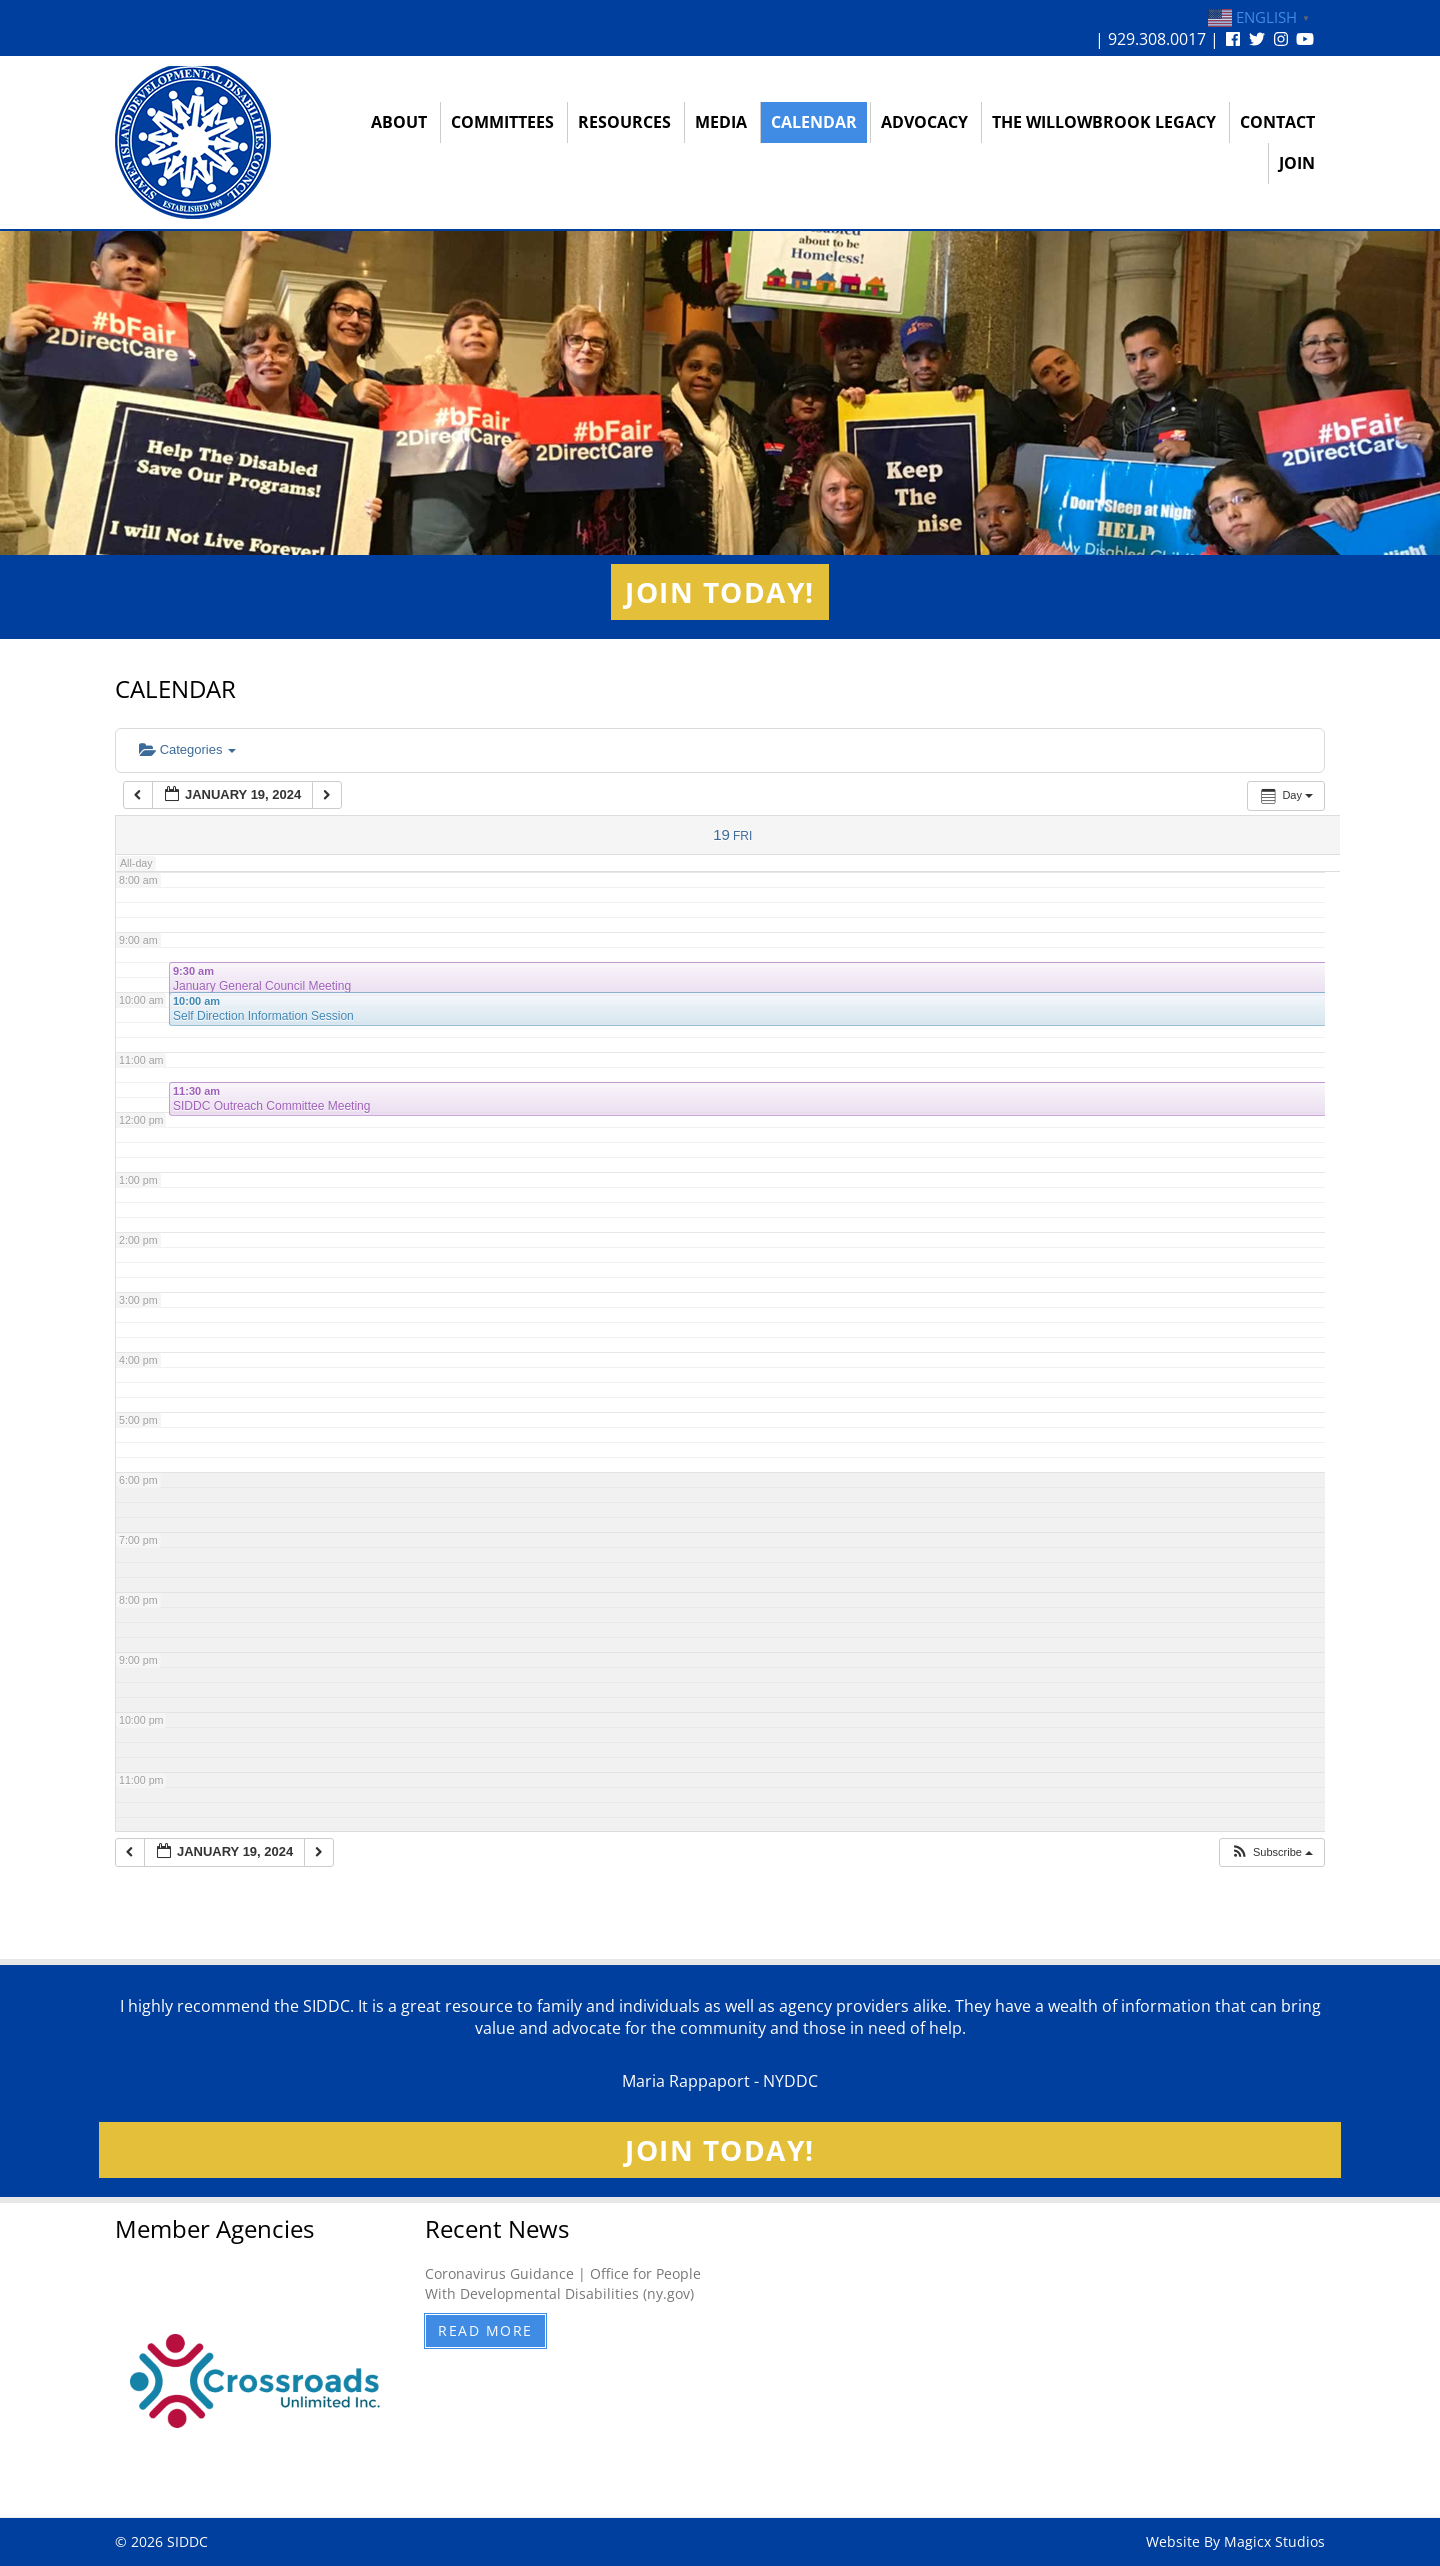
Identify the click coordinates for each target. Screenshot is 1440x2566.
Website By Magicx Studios (1235, 2541)
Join (1297, 163)
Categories (187, 749)
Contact (1277, 122)
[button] (1271, 1852)
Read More (485, 2330)
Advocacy (924, 122)
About (399, 122)
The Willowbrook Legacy (1104, 122)
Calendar (814, 122)
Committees (502, 122)
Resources (624, 122)
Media (721, 122)
